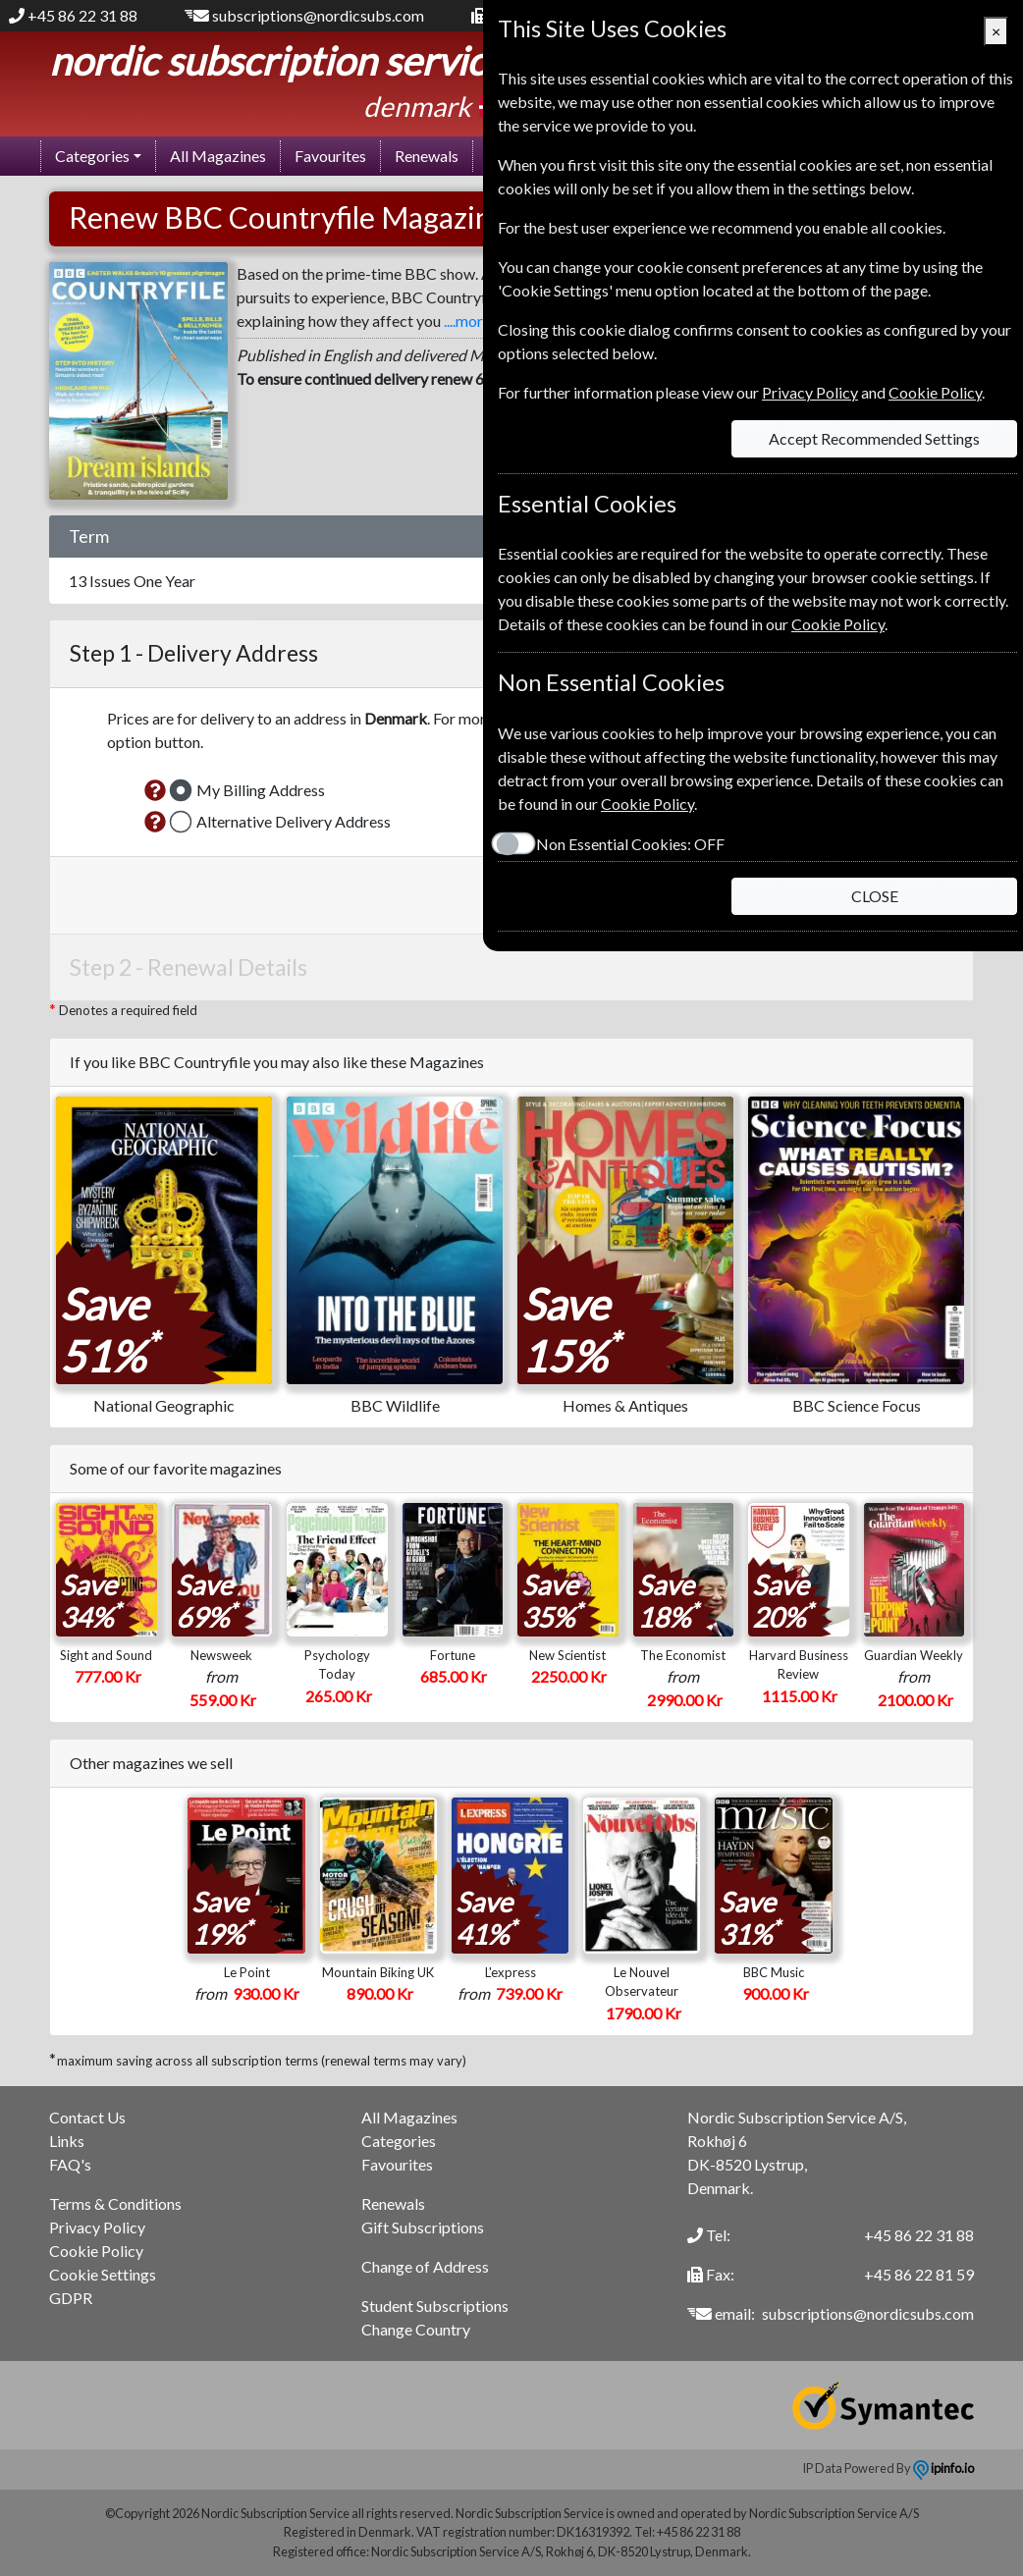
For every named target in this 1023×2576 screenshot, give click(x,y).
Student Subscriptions (435, 2305)
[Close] (996, 31)
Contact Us (87, 2117)
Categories (398, 2140)
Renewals (426, 155)
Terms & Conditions (115, 2203)
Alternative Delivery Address (293, 821)
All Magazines (218, 155)
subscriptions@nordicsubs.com (318, 15)
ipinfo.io (943, 2468)
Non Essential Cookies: (630, 843)
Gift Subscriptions (422, 2227)
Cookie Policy (96, 2250)
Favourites (330, 155)
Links (66, 2140)
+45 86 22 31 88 (82, 15)
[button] (155, 790)
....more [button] (467, 320)
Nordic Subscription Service (277, 60)
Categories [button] (92, 155)
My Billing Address (260, 789)
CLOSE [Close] (874, 895)
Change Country (415, 2329)
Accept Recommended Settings (874, 438)
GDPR (70, 2297)
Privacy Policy (97, 2227)
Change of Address (425, 2266)
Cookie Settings (102, 2274)
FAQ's (70, 2164)
